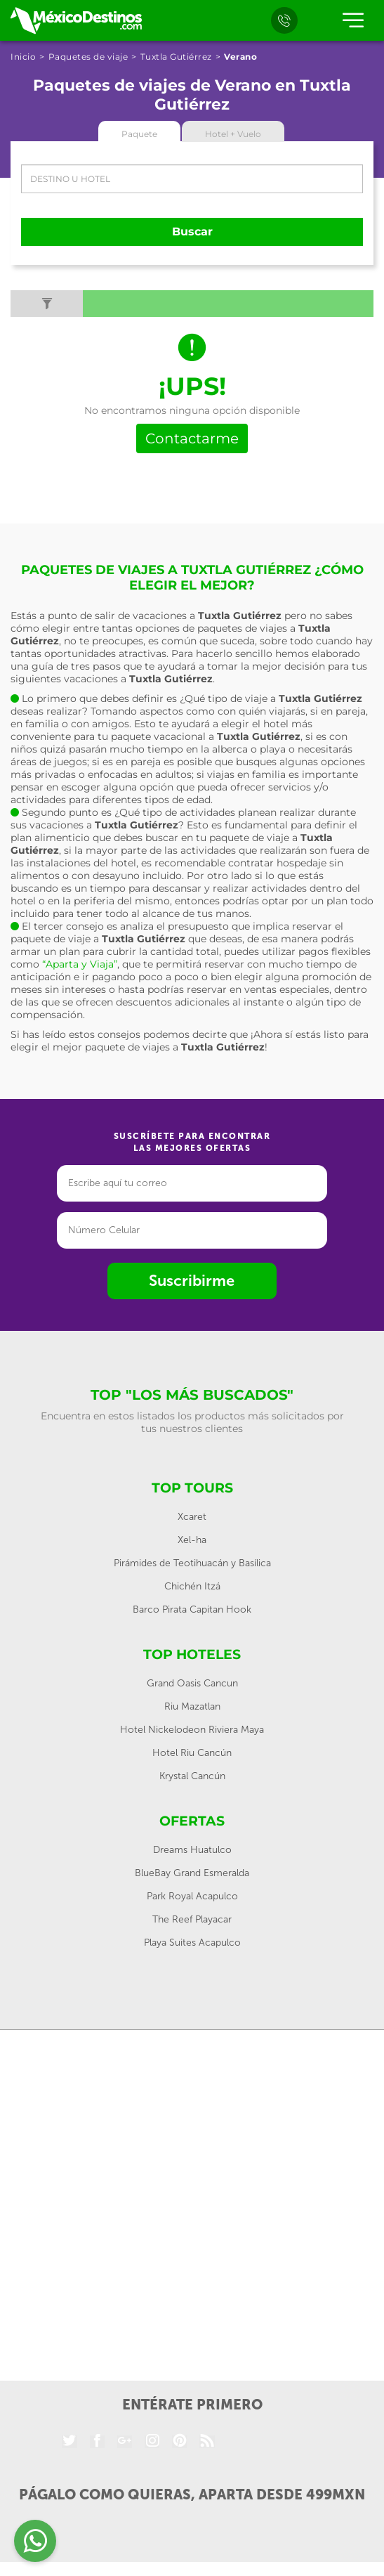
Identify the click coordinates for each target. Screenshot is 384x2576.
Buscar (192, 231)
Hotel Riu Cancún (192, 1753)
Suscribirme (191, 1280)
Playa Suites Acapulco (192, 1943)
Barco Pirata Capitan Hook (192, 1609)
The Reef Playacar (192, 1919)
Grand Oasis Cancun (192, 1683)
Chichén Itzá (192, 1586)
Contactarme (192, 438)
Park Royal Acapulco (192, 1896)
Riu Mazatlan (192, 1706)
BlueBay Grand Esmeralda (192, 1873)
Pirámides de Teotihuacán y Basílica (192, 1563)
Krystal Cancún (192, 1776)
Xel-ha (192, 1540)
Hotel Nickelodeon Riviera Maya (192, 1730)
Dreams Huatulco (192, 1850)
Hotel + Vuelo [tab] (233, 134)
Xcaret (192, 1517)
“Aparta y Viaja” (79, 964)
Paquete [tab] (139, 134)
